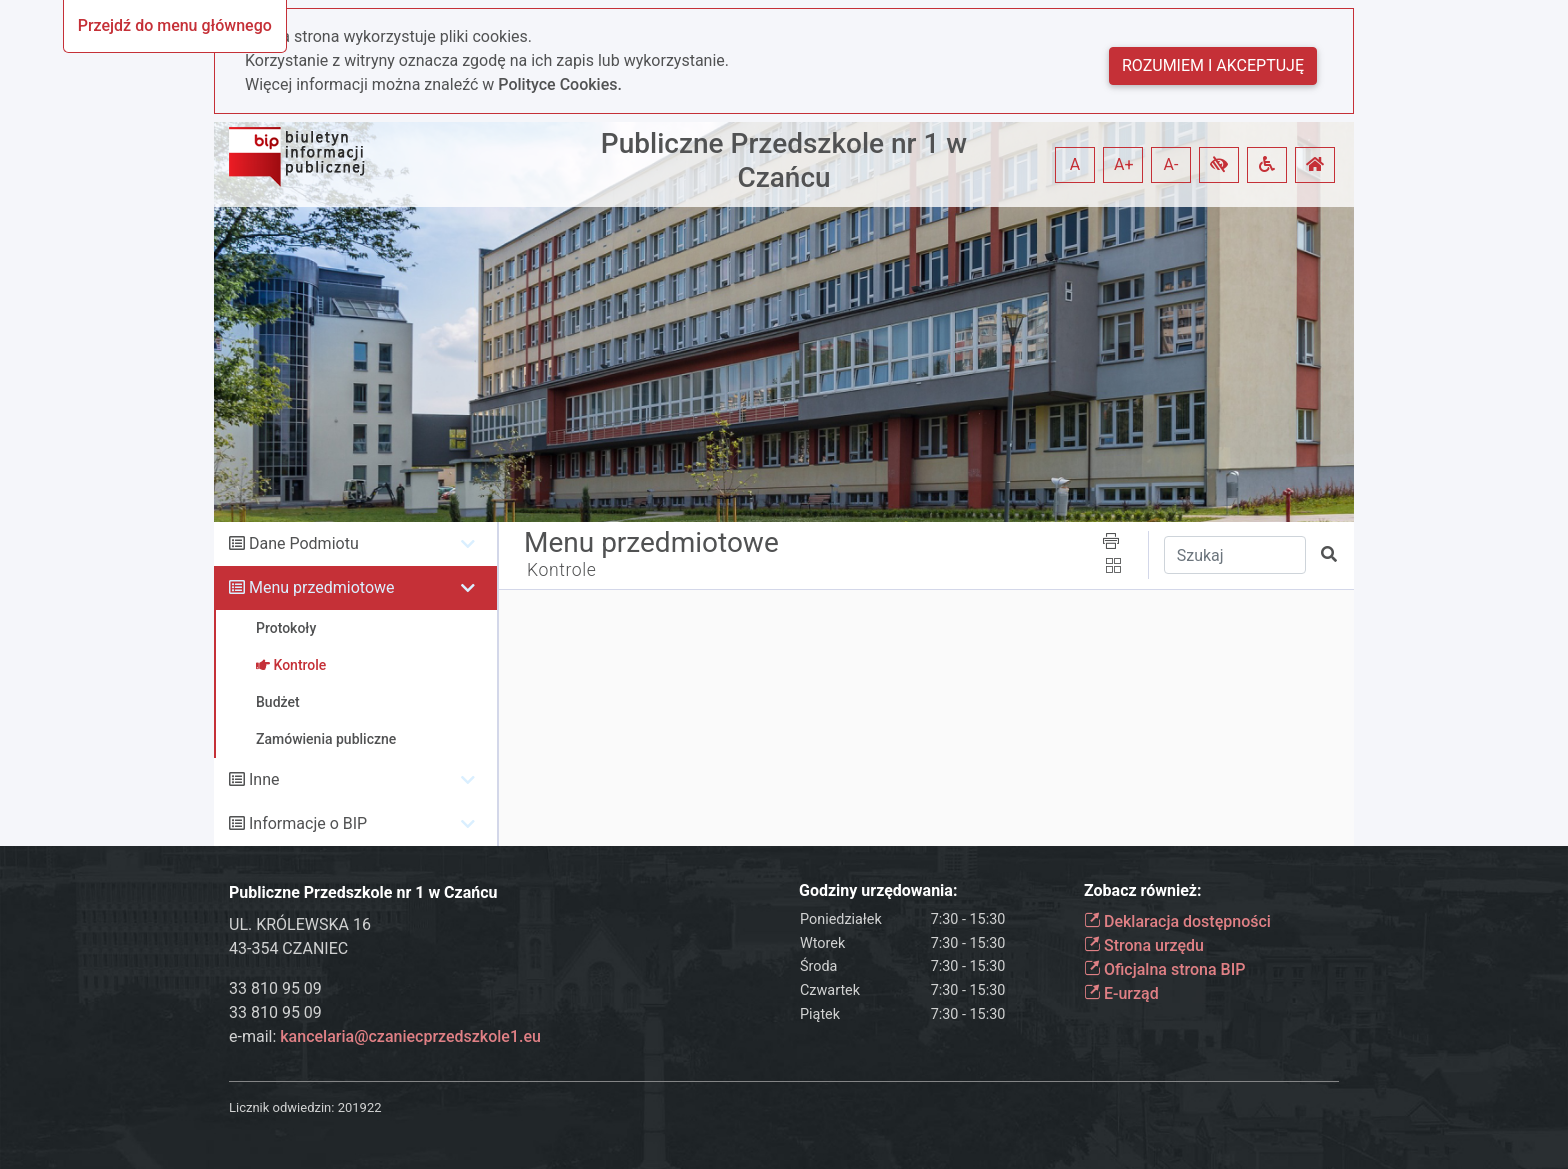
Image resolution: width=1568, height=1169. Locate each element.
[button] (1219, 165)
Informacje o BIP (308, 823)
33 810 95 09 (275, 988)
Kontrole (562, 570)
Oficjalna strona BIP (1164, 969)
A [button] (1075, 164)
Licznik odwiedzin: (281, 1107)
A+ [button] (1124, 164)
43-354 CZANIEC (288, 948)
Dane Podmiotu (304, 543)
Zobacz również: (1143, 890)
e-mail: (385, 1036)
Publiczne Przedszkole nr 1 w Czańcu (784, 160)
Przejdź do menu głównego (175, 25)
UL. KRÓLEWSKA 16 (300, 924)
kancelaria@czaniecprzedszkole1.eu (410, 1036)
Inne (264, 779)
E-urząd (1121, 993)
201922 (360, 1107)
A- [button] (1171, 164)
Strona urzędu (1144, 945)
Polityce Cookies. (560, 84)
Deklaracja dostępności (1177, 921)
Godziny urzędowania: (878, 890)
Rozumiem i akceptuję (1213, 65)
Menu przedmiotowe (322, 587)
